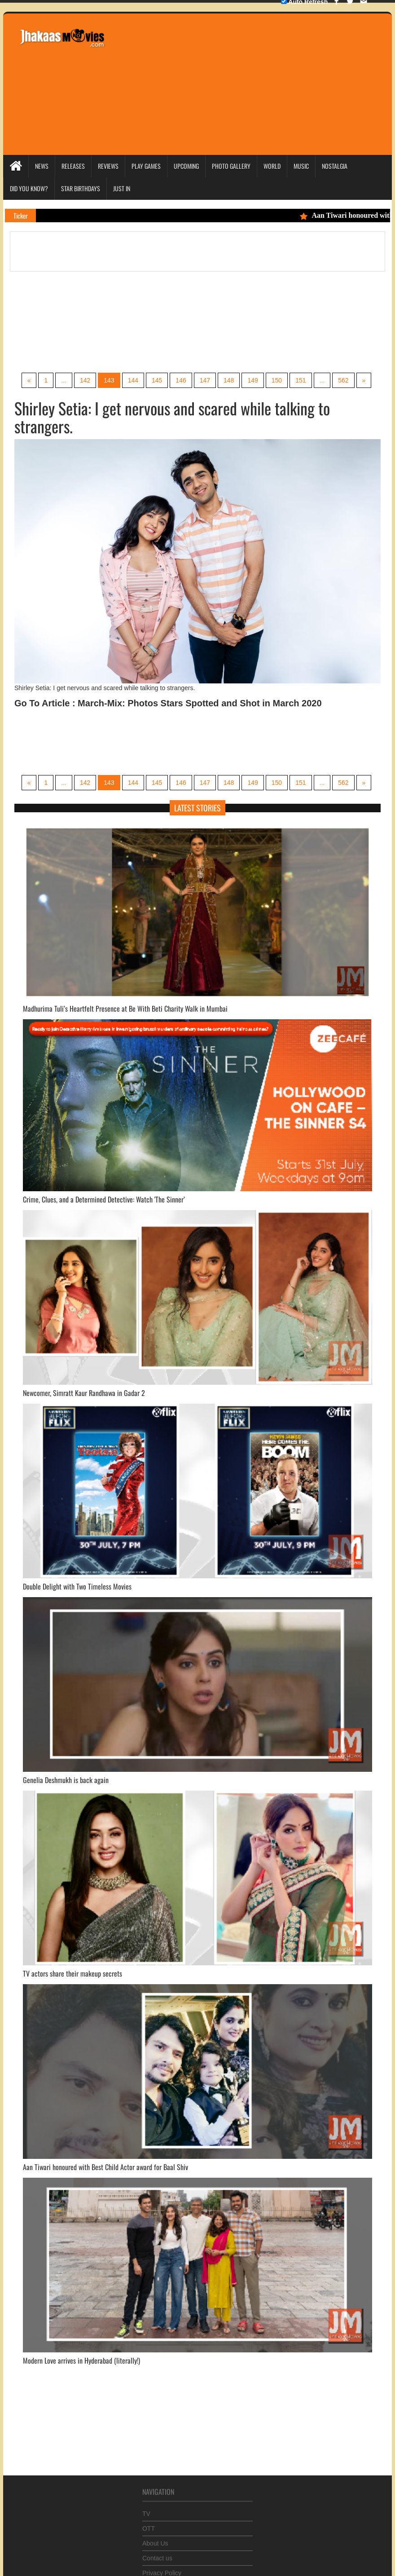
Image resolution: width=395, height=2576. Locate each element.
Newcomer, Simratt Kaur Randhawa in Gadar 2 (84, 1392)
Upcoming (186, 166)
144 (133, 380)
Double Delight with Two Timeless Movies (77, 1586)
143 (109, 380)
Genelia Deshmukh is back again (66, 1780)
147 (205, 380)
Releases (73, 166)
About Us (155, 2540)
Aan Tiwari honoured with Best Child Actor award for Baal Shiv (105, 2167)
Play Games (146, 166)
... (63, 380)
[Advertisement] (244, 83)
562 (343, 380)
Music (301, 166)
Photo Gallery (231, 166)
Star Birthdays (80, 188)
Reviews (108, 166)
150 (277, 380)
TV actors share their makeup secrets (72, 1973)
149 (252, 380)
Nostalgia (334, 166)
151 (300, 380)
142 (85, 380)
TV (146, 2510)
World (272, 166)
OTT (148, 2525)
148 (229, 380)
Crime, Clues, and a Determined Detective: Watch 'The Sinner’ (104, 1199)
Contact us (157, 2554)
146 (181, 380)
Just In (121, 188)
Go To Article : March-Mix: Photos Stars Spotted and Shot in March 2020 (168, 703)
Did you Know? (29, 188)
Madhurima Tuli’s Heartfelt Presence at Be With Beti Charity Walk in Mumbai (125, 1008)
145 (157, 380)
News (41, 166)
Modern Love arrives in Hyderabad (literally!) (81, 2360)
